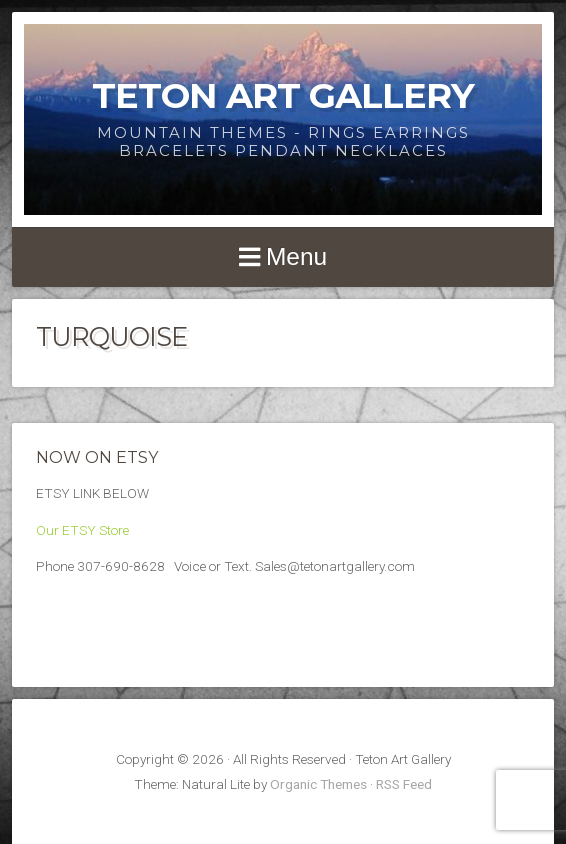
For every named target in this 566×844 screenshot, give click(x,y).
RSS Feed (404, 784)
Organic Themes (318, 784)
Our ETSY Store (82, 530)
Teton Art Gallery (283, 95)
